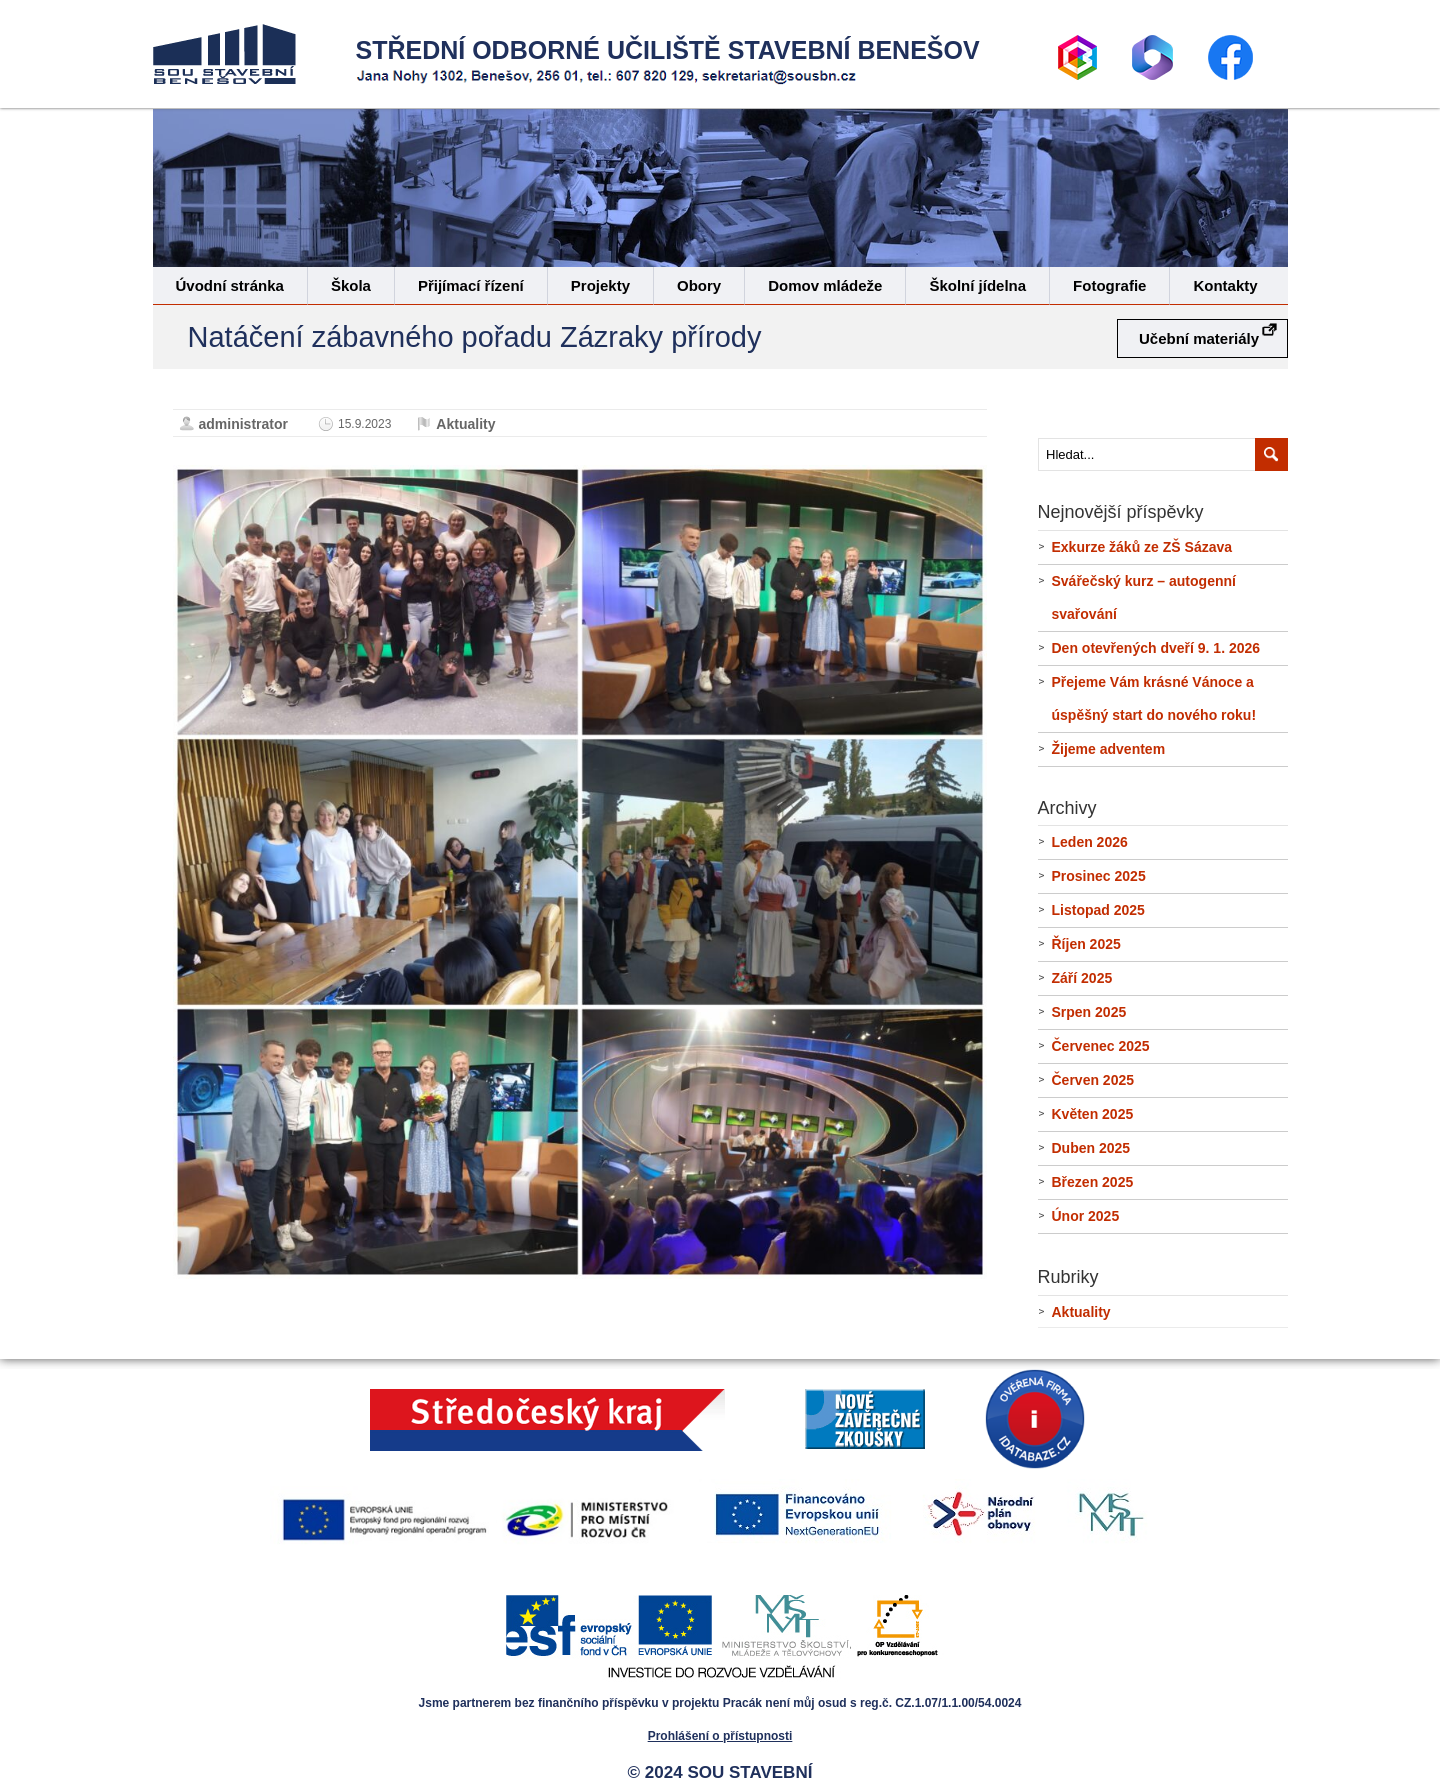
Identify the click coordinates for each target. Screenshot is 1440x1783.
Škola (351, 285)
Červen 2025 (1093, 1080)
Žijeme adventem (1109, 749)
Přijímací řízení (471, 285)
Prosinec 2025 (1099, 876)
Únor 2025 (1086, 1216)
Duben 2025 (1091, 1148)
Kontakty (1225, 285)
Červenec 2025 (1101, 1046)
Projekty (600, 285)
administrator (243, 424)
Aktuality (465, 424)
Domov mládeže (825, 285)
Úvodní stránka (230, 285)
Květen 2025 (1093, 1114)
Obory (699, 285)
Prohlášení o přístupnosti (720, 1736)
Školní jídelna (977, 285)
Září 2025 (1082, 978)
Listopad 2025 (1098, 910)
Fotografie (1109, 285)
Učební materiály (1199, 338)
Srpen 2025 (1089, 1012)
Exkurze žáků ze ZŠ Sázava (1142, 547)
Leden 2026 (1090, 842)
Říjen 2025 (1086, 944)
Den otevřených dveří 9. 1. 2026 (1156, 648)
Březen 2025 (1093, 1182)
